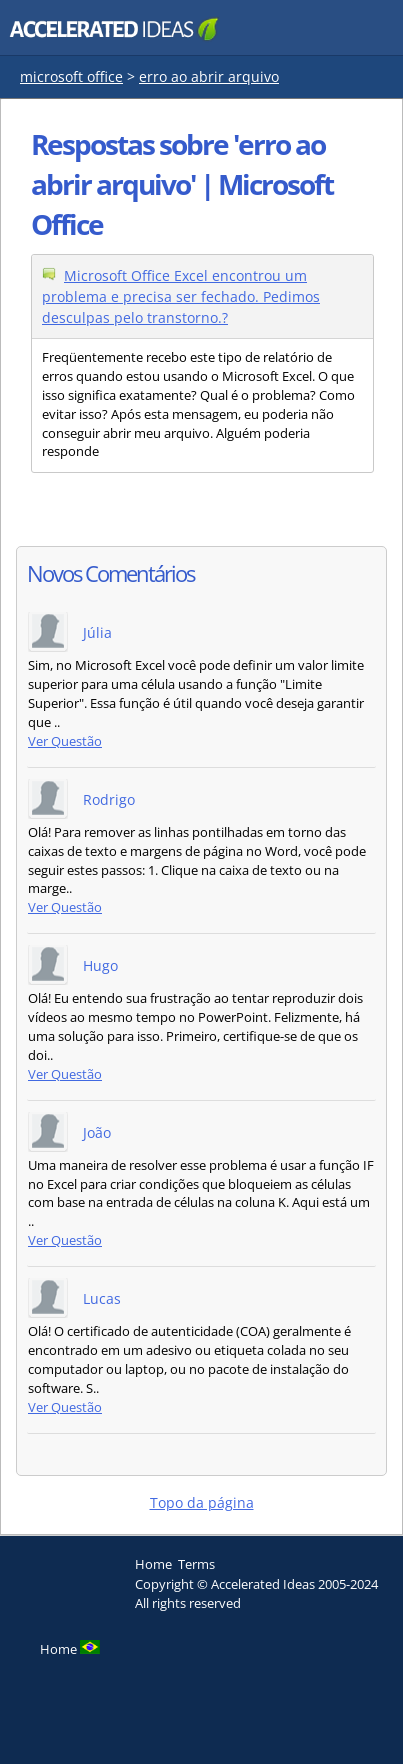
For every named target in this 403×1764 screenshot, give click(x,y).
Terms (196, 1564)
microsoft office (71, 76)
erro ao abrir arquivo (209, 76)
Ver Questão (65, 741)
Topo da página (202, 1502)
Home (153, 1564)
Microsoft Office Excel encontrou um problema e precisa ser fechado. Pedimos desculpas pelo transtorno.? (181, 296)
